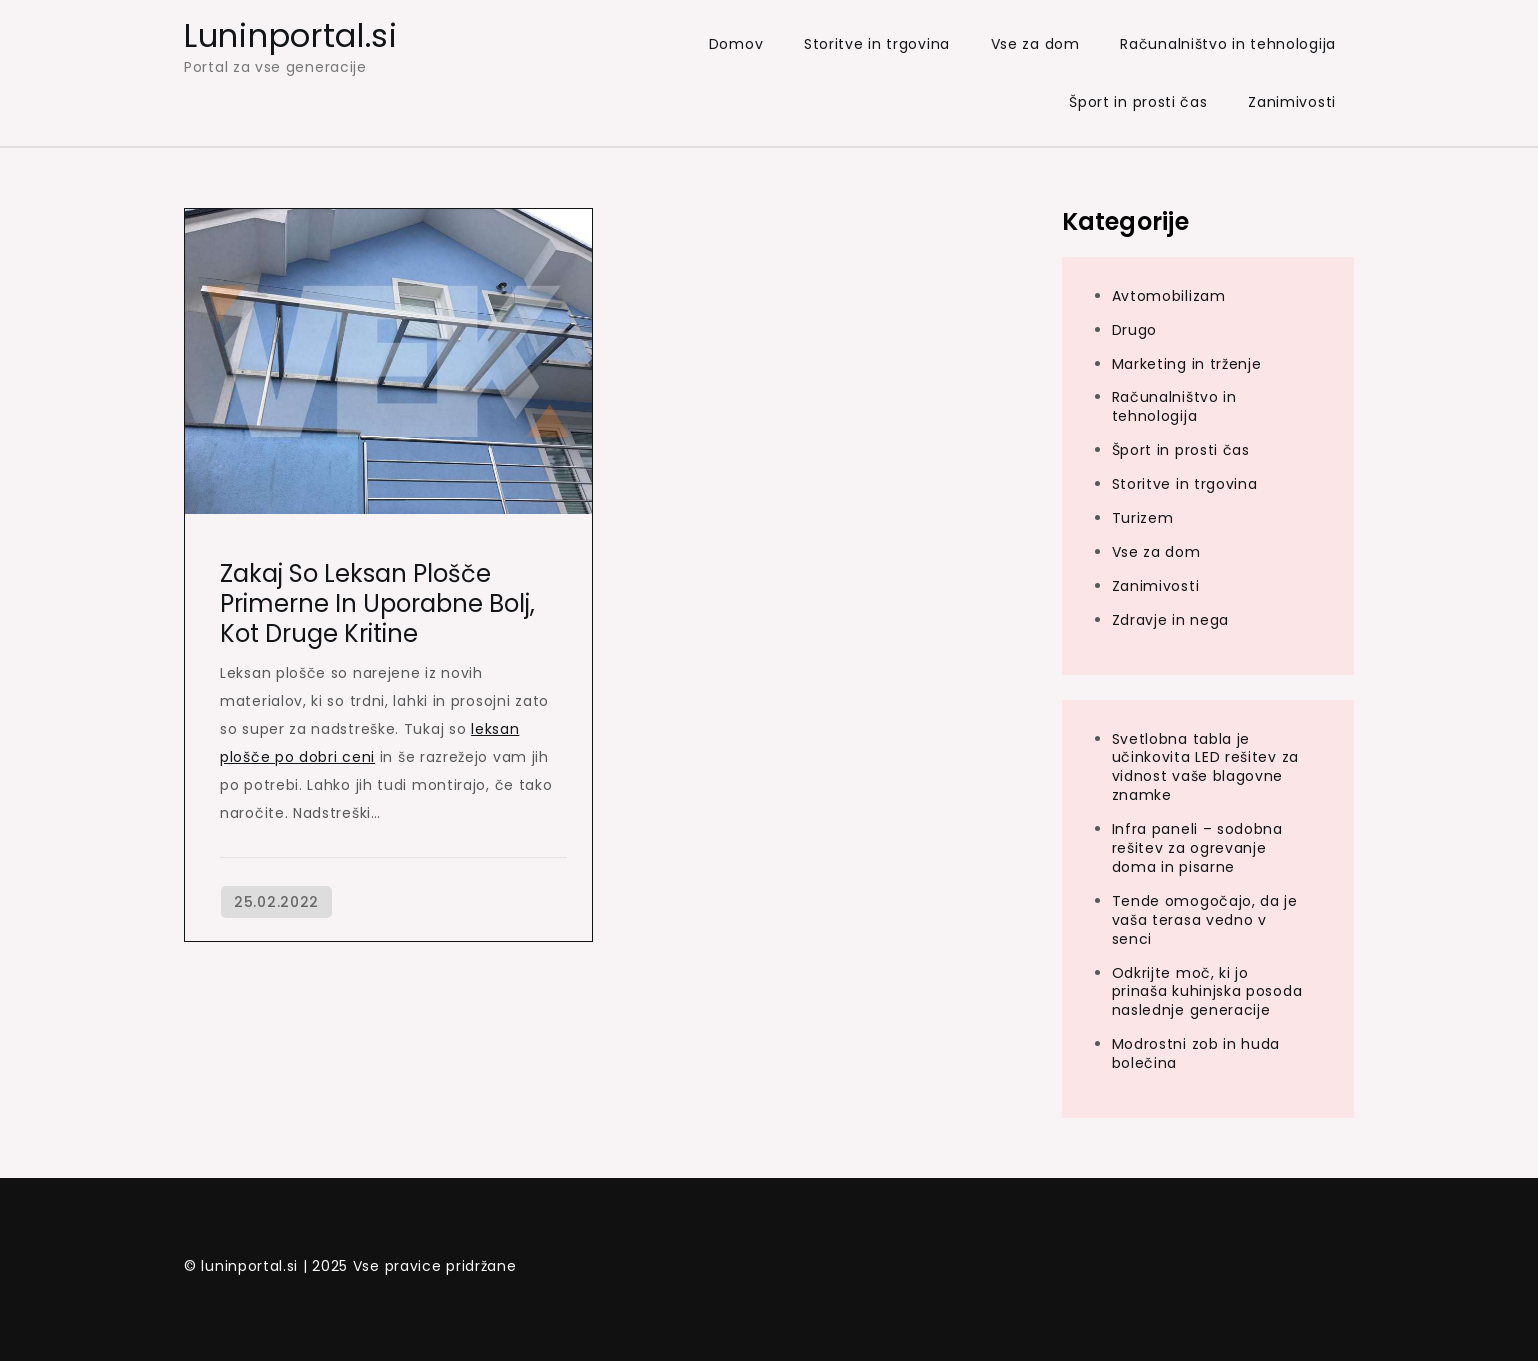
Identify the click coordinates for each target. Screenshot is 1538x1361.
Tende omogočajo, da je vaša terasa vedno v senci (1205, 920)
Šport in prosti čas (1138, 102)
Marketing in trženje (1187, 364)
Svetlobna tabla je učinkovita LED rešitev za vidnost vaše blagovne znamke (1206, 767)
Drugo (1135, 330)
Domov (736, 44)
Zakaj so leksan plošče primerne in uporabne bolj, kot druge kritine (377, 603)
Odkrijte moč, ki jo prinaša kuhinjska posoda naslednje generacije (1207, 992)
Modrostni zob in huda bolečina (1196, 1053)
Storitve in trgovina (877, 44)
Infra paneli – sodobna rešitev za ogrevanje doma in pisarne (1197, 848)
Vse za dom (1035, 44)
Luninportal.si (291, 35)
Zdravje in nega (1171, 620)
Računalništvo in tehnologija (1228, 44)
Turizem (1143, 518)
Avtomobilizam (1169, 296)
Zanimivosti (1292, 102)
